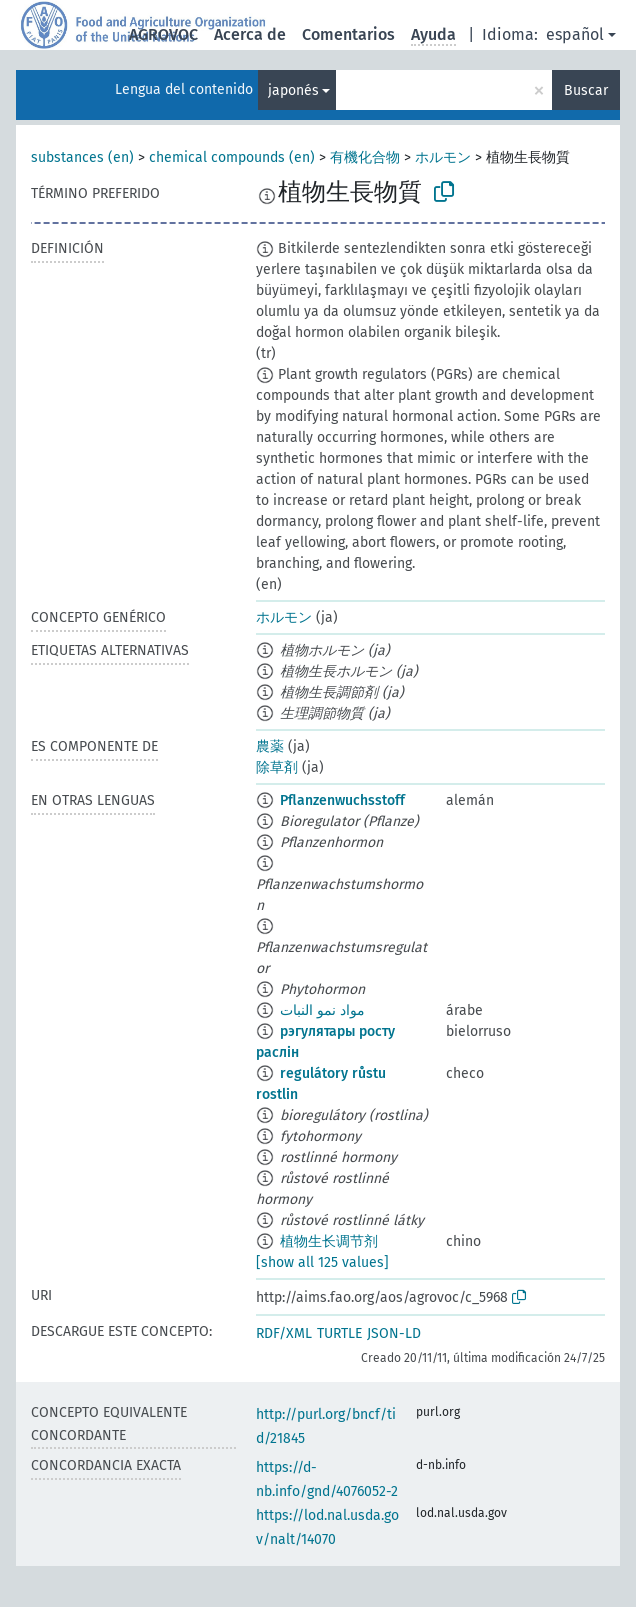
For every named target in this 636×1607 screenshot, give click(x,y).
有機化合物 (365, 157)
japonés (293, 90)
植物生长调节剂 (329, 1241)
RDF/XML (284, 1333)
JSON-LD (394, 1333)
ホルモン (443, 157)
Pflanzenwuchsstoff (342, 800)
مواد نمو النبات (322, 1010)
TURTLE (339, 1333)
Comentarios (348, 34)
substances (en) (82, 157)
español (575, 34)
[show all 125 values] (322, 1262)
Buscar (586, 90)
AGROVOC (163, 34)
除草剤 (277, 767)
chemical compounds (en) (232, 157)
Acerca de (250, 34)
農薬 (270, 746)
